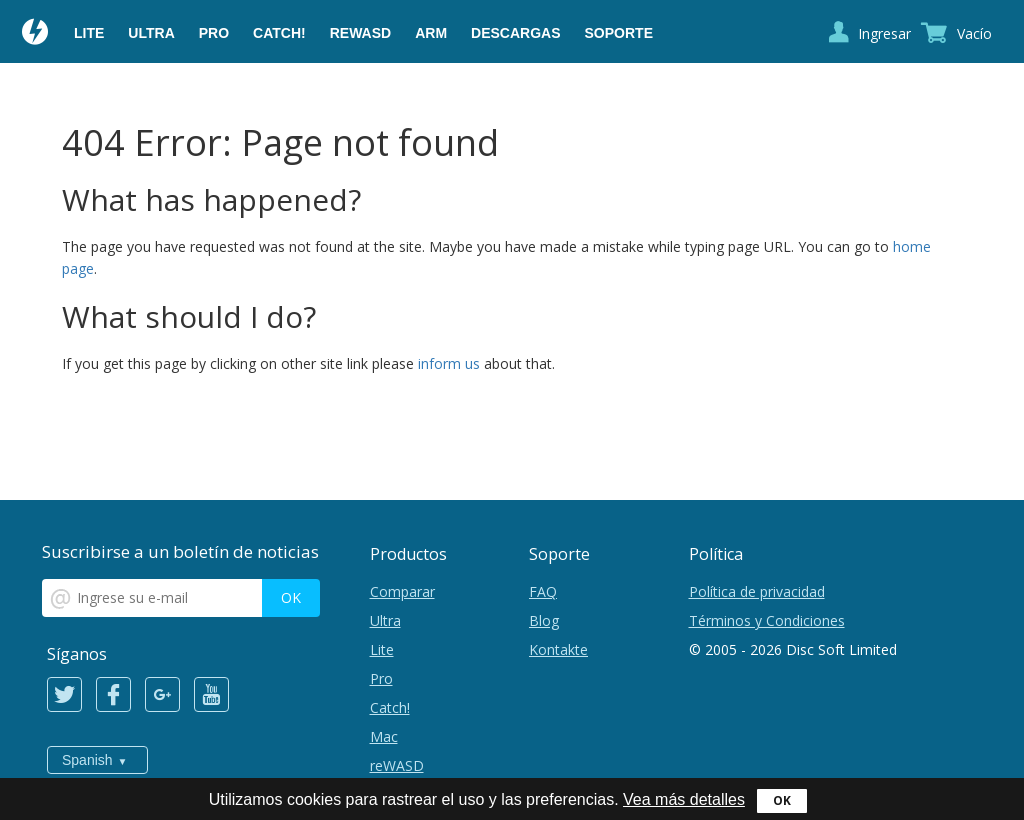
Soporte (619, 33)
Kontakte (558, 649)
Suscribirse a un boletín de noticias (180, 551)
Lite (89, 33)
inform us (449, 363)
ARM (431, 33)
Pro (214, 33)
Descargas (515, 33)
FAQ (543, 591)
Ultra (151, 33)
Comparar (402, 591)
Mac (384, 736)
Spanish (87, 760)
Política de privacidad (757, 591)
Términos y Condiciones (767, 620)
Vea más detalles (684, 799)
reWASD (360, 33)
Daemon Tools (36, 34)
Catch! (279, 33)
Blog (544, 620)
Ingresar (884, 33)
